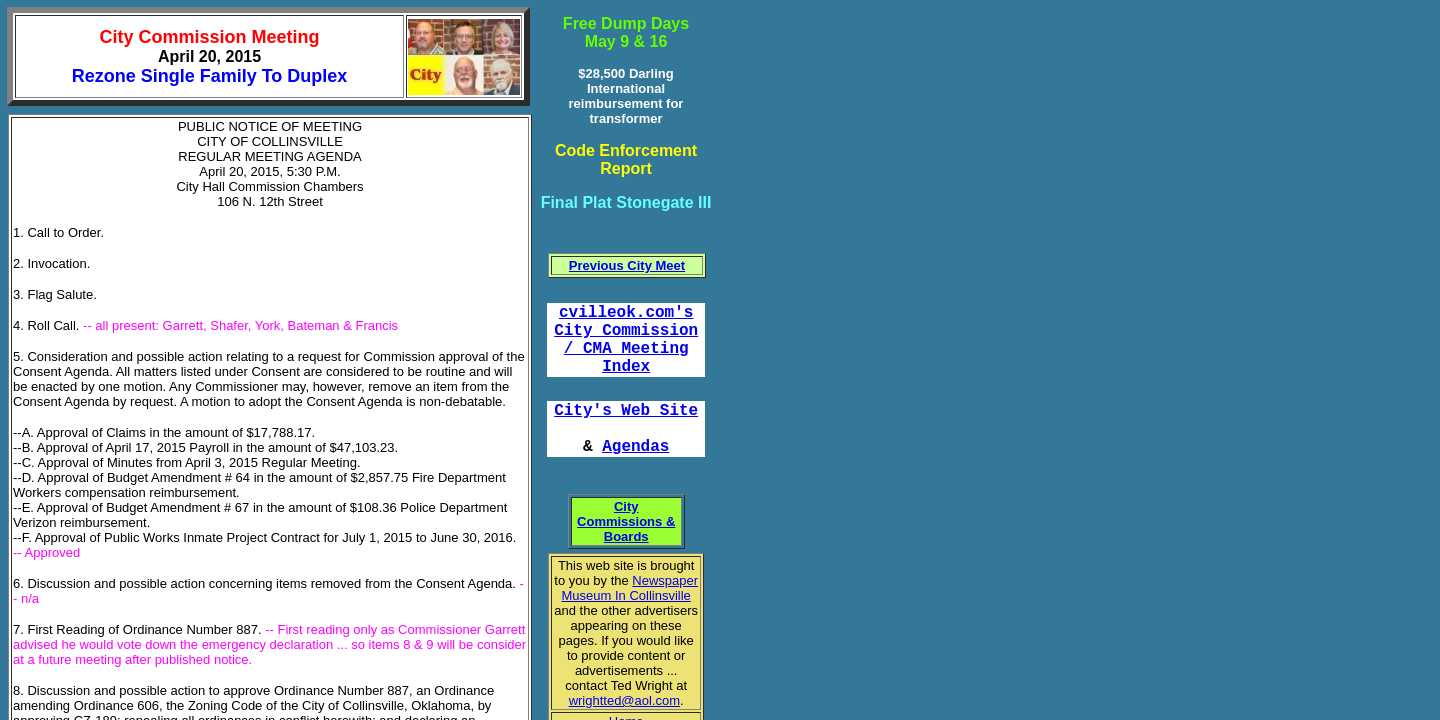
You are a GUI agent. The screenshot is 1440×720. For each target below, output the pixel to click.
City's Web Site (626, 411)
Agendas (635, 447)
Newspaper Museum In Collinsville (630, 588)
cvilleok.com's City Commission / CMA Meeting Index (626, 340)
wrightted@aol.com (624, 700)
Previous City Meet (627, 265)
